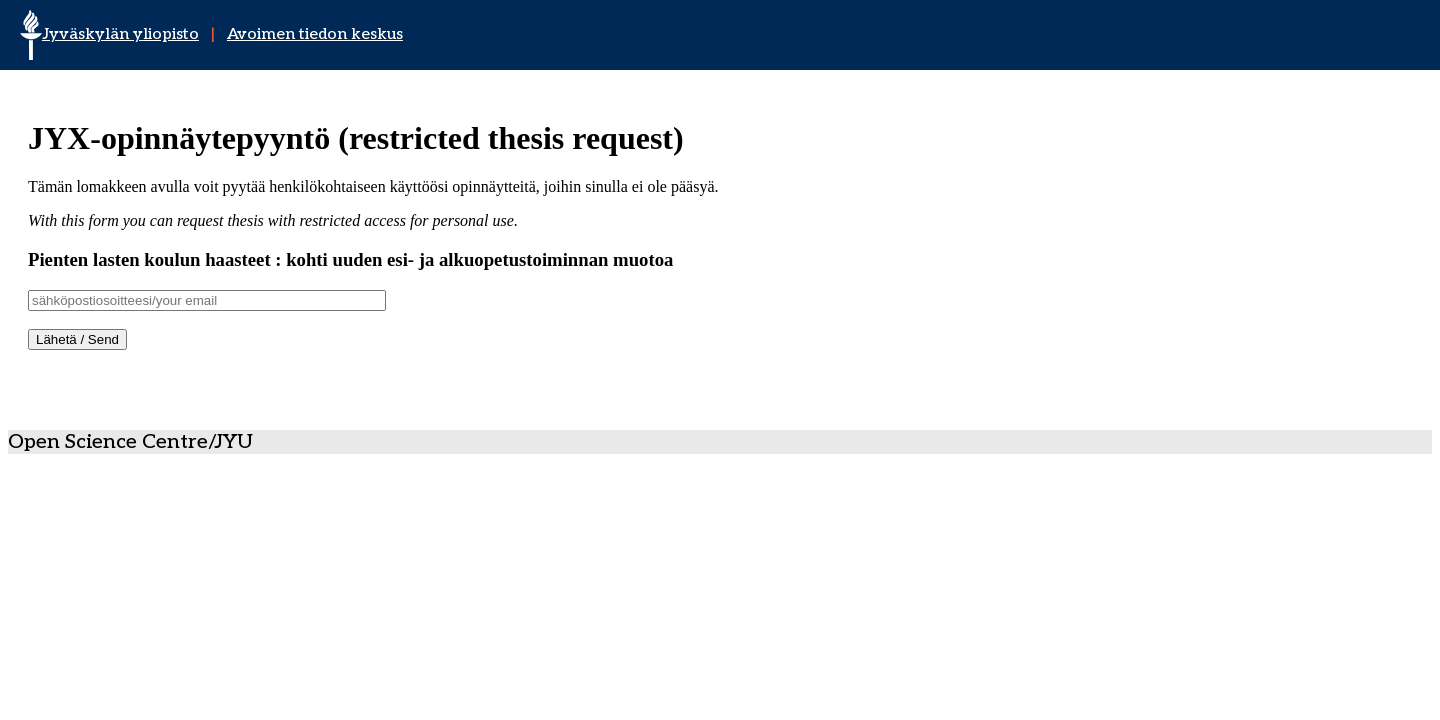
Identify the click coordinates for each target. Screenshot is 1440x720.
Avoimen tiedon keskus (315, 34)
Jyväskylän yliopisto (120, 34)
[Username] (207, 300)
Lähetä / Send (77, 339)
